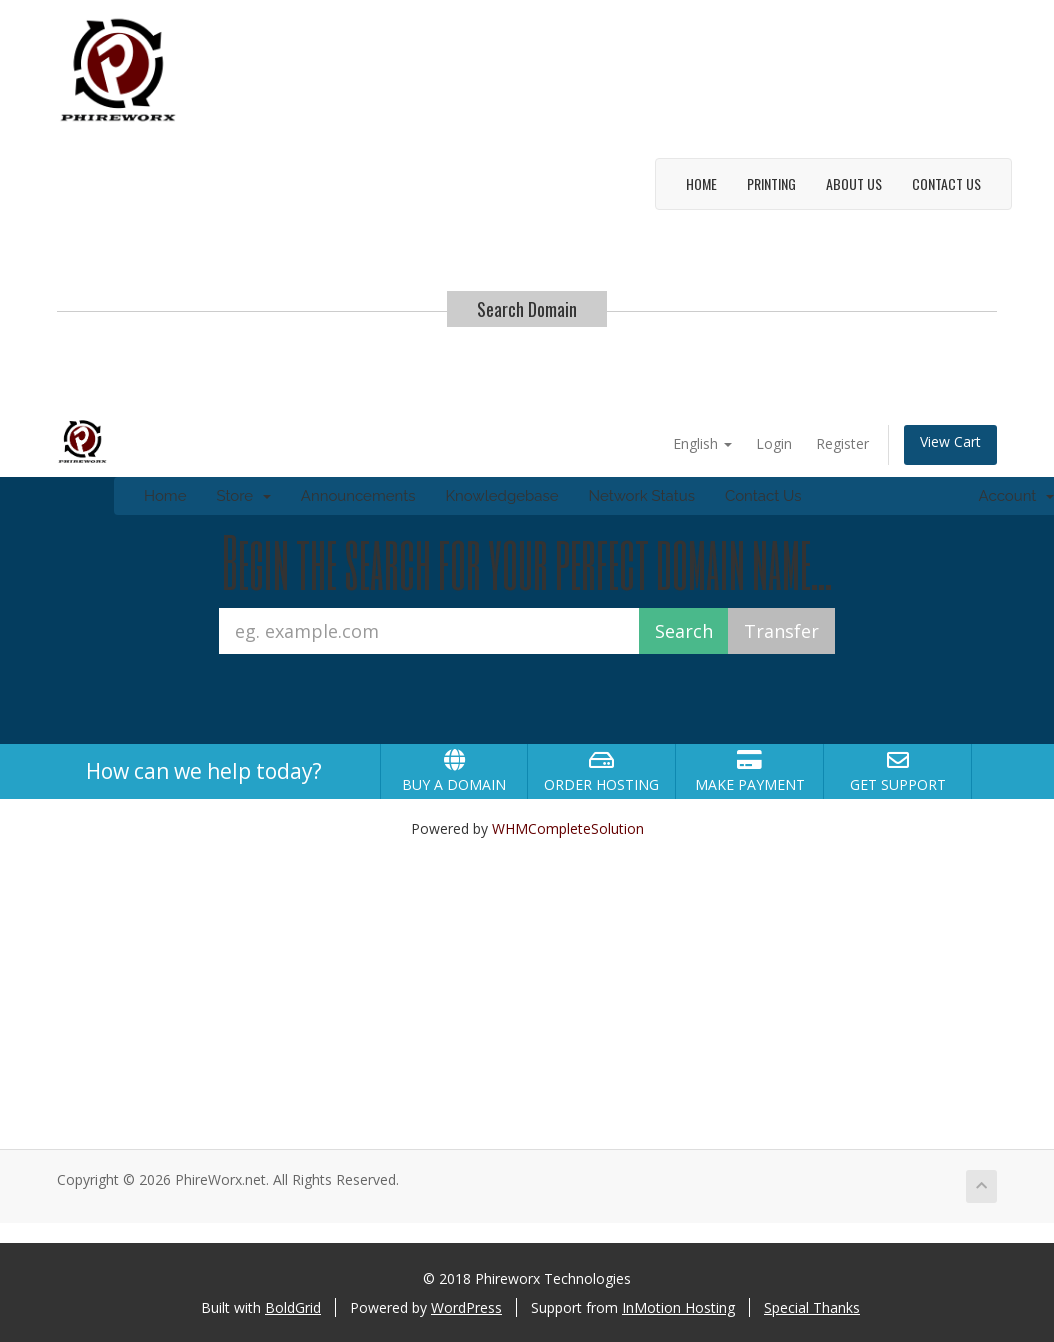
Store (243, 496)
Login (774, 443)
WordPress (466, 1307)
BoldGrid (293, 1307)
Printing (771, 183)
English (702, 443)
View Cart (950, 441)
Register (842, 443)
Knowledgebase (501, 496)
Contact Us (946, 183)
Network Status (641, 496)
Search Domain (527, 309)
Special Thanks (812, 1307)
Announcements (358, 496)
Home (701, 183)
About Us (854, 183)
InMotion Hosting (678, 1307)
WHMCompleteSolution (568, 828)
